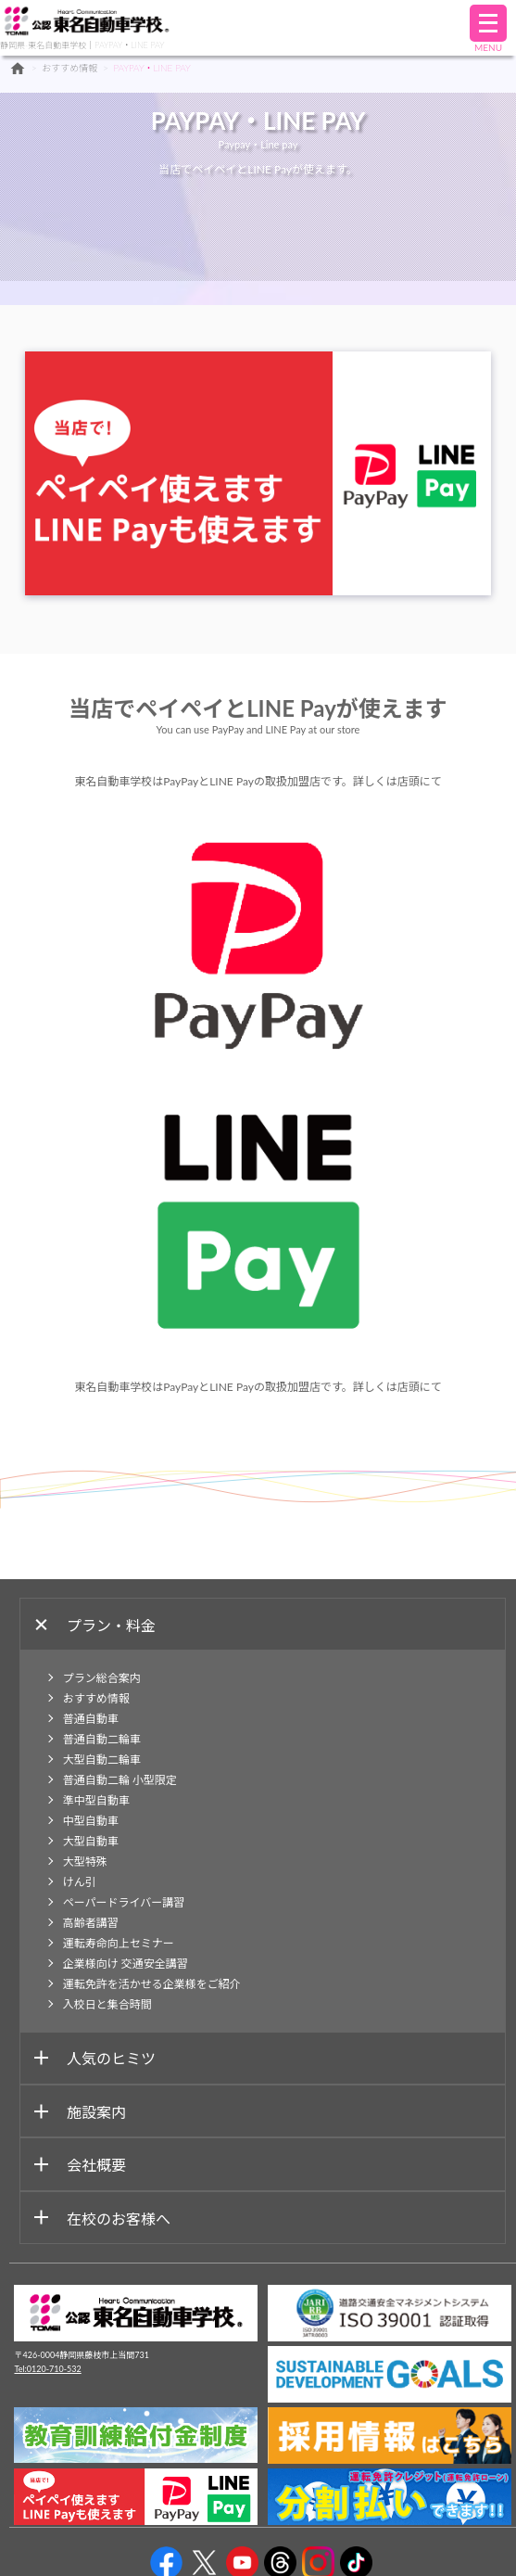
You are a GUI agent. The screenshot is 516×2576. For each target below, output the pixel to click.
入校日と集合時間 (107, 2004)
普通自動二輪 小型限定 (120, 1780)
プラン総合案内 (102, 1678)
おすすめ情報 (69, 67)
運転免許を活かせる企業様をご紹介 (152, 1984)
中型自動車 (91, 1821)
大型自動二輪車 (102, 1759)
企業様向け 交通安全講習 (125, 1963)
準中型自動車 (96, 1800)
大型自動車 (91, 1841)
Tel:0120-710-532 (47, 2369)
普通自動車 (91, 1719)
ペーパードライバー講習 (124, 1902)
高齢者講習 (91, 1923)
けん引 (79, 1882)
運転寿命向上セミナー (118, 1943)
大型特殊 (85, 1861)
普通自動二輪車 (102, 1739)
